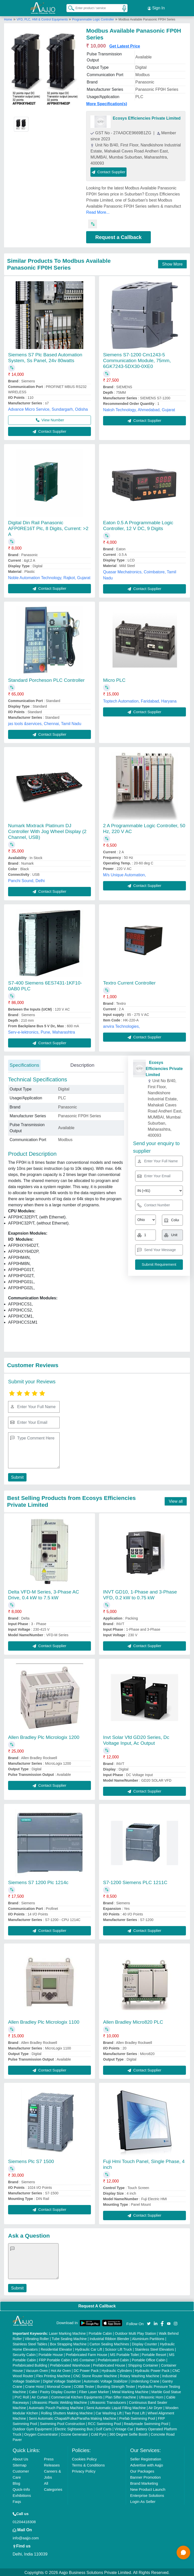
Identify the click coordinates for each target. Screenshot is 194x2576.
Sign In (156, 7)
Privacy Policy (83, 2470)
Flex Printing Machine (53, 2375)
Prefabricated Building (30, 2364)
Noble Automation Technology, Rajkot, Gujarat (49, 577)
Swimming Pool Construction (62, 2423)
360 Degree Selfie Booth (128, 2433)
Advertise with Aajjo (146, 2464)
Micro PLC (114, 679)
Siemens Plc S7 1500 (31, 2160)
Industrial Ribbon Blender (109, 2338)
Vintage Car (123, 2428)
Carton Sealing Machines (109, 2343)
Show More (172, 263)
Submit (17, 1476)
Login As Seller (142, 2500)
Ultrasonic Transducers (108, 2401)
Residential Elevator (56, 2348)
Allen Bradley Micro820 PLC (133, 2021)
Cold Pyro (98, 2433)
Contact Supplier (108, 171)
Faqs (17, 2500)
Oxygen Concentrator (41, 2433)
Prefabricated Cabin (113, 2359)
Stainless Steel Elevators (154, 2348)
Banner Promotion (145, 2476)
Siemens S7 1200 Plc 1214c (38, 1881)
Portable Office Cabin (148, 2359)
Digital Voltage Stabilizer (62, 2380)
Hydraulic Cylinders (117, 2370)
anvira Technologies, (121, 1025)
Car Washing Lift (109, 2412)
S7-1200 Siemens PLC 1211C (135, 1881)
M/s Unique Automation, (124, 874)
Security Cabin (24, 2354)
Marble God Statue (166, 2391)
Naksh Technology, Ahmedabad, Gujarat (139, 409)
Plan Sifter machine (120, 2396)
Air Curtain (40, 2396)
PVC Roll (21, 2396)
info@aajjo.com (26, 2537)
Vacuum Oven (37, 2370)
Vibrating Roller (37, 2338)
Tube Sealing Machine (69, 2338)
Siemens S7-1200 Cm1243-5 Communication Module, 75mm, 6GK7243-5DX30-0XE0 (137, 359)
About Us (20, 2458)
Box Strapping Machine (68, 2343)
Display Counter (144, 2343)
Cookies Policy (84, 2458)
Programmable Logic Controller (93, 18)
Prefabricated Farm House (86, 2354)
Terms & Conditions (88, 2464)
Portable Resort (154, 2354)
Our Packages (142, 2470)
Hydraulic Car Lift (88, 2348)
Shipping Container (143, 2364)
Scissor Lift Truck (118, 2348)
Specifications (24, 1064)
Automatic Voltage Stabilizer (106, 2380)
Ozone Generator (74, 2433)
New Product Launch (147, 2488)
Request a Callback (118, 236)
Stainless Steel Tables (30, 2343)
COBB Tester (84, 2386)
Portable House (50, 2354)
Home (8, 18)
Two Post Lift (135, 2412)
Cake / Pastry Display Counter (52, 2391)
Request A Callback (97, 2305)
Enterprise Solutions (147, 2494)
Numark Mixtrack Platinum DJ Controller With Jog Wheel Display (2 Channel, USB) (47, 830)
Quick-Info (21, 2488)
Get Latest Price (124, 45)
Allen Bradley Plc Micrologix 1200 (43, 1736)
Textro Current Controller (129, 982)
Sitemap (20, 2464)
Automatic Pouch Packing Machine (56, 2407)
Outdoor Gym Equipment (32, 2428)
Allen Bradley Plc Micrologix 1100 (43, 2021)
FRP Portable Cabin (54, 2359)
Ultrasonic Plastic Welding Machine (59, 2401)
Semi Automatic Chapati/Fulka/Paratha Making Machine (72, 2417)
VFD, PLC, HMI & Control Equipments (43, 18)
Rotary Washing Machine (139, 2375)
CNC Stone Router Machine (95, 2375)
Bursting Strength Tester (116, 2386)
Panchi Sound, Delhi (26, 880)
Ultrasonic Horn (151, 2396)
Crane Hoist (34, 2386)
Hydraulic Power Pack (152, 2370)
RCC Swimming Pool (104, 2423)
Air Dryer (155, 2407)
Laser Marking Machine (67, 2332)
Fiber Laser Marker (94, 2391)
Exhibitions (22, 2494)
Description (82, 1064)
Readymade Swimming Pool (146, 2423)
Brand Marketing (144, 2482)
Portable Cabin (100, 2332)
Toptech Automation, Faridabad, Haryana (140, 700)
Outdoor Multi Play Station (135, 2332)
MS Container (84, 2359)
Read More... (97, 211)
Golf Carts (104, 2428)
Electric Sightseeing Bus (74, 2428)
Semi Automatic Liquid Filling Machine (116, 2407)
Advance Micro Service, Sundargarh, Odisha (48, 408)
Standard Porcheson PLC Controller (46, 679)
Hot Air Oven (61, 2370)
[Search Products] (69, 7)
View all (176, 1500)
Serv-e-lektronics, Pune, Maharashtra (41, 1031)
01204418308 (24, 2521)
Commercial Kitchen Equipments (76, 2396)
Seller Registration (145, 2458)
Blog (16, 2482)
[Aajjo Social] (149, 2322)
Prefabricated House (109, 2364)
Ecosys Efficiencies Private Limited (147, 117)
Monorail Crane (59, 2386)
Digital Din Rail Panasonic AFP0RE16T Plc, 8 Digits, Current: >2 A (48, 527)
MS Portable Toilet (124, 2354)
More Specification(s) (106, 103)
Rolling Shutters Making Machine (67, 2412)
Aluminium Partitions (148, 2338)
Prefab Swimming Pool (137, 2417)
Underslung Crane (145, 2380)
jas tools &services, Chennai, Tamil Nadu (44, 723)
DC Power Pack (86, 2370)
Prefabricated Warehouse (70, 2364)
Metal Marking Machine (130, 2391)
